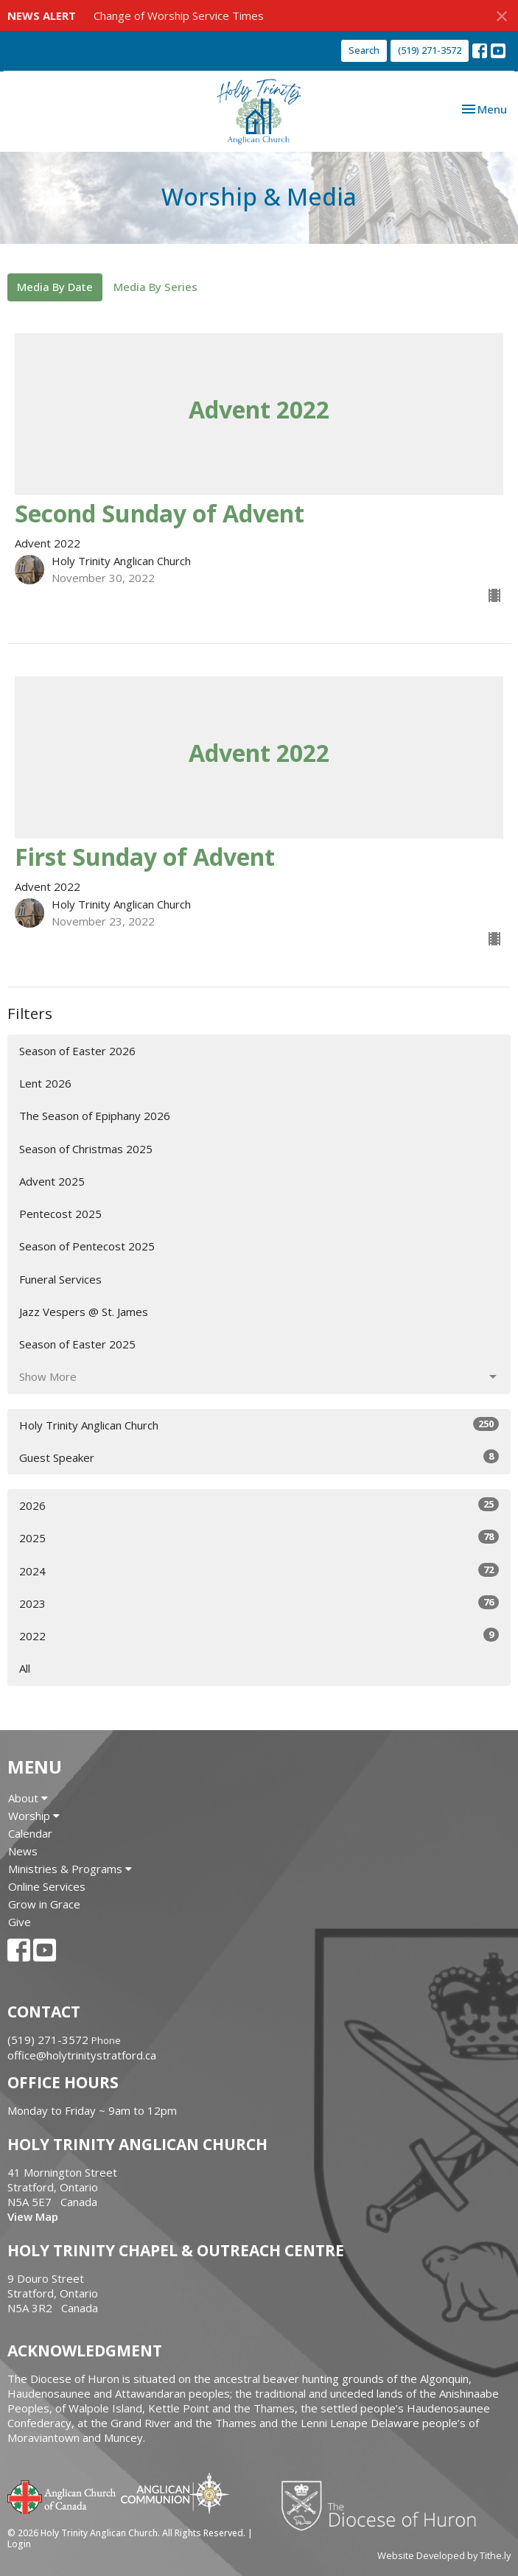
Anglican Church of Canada (62, 2495)
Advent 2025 (52, 1181)
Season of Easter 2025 (77, 1344)
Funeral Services (60, 1279)
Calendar (30, 1833)
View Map (32, 2216)
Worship (34, 1815)
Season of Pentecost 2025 (87, 1246)
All (24, 1668)
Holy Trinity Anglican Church (259, 1424)
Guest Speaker (259, 1457)
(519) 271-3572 (429, 50)
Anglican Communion (175, 2493)
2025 (259, 1537)
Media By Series (155, 286)
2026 (259, 1505)
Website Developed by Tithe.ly (444, 2555)
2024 (259, 1570)
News (23, 1851)
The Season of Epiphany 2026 (94, 1115)
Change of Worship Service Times (179, 15)
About (28, 1798)
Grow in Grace (44, 1904)
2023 (259, 1603)
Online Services (46, 1886)
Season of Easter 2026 (77, 1050)
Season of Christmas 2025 (86, 1148)
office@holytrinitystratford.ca (81, 2055)
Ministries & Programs (70, 1868)
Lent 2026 (45, 1083)
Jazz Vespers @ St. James (83, 1311)
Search (364, 50)
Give (19, 1921)
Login (19, 2544)
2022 (259, 1635)
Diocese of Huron (384, 2505)
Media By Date (55, 286)
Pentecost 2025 (60, 1213)
